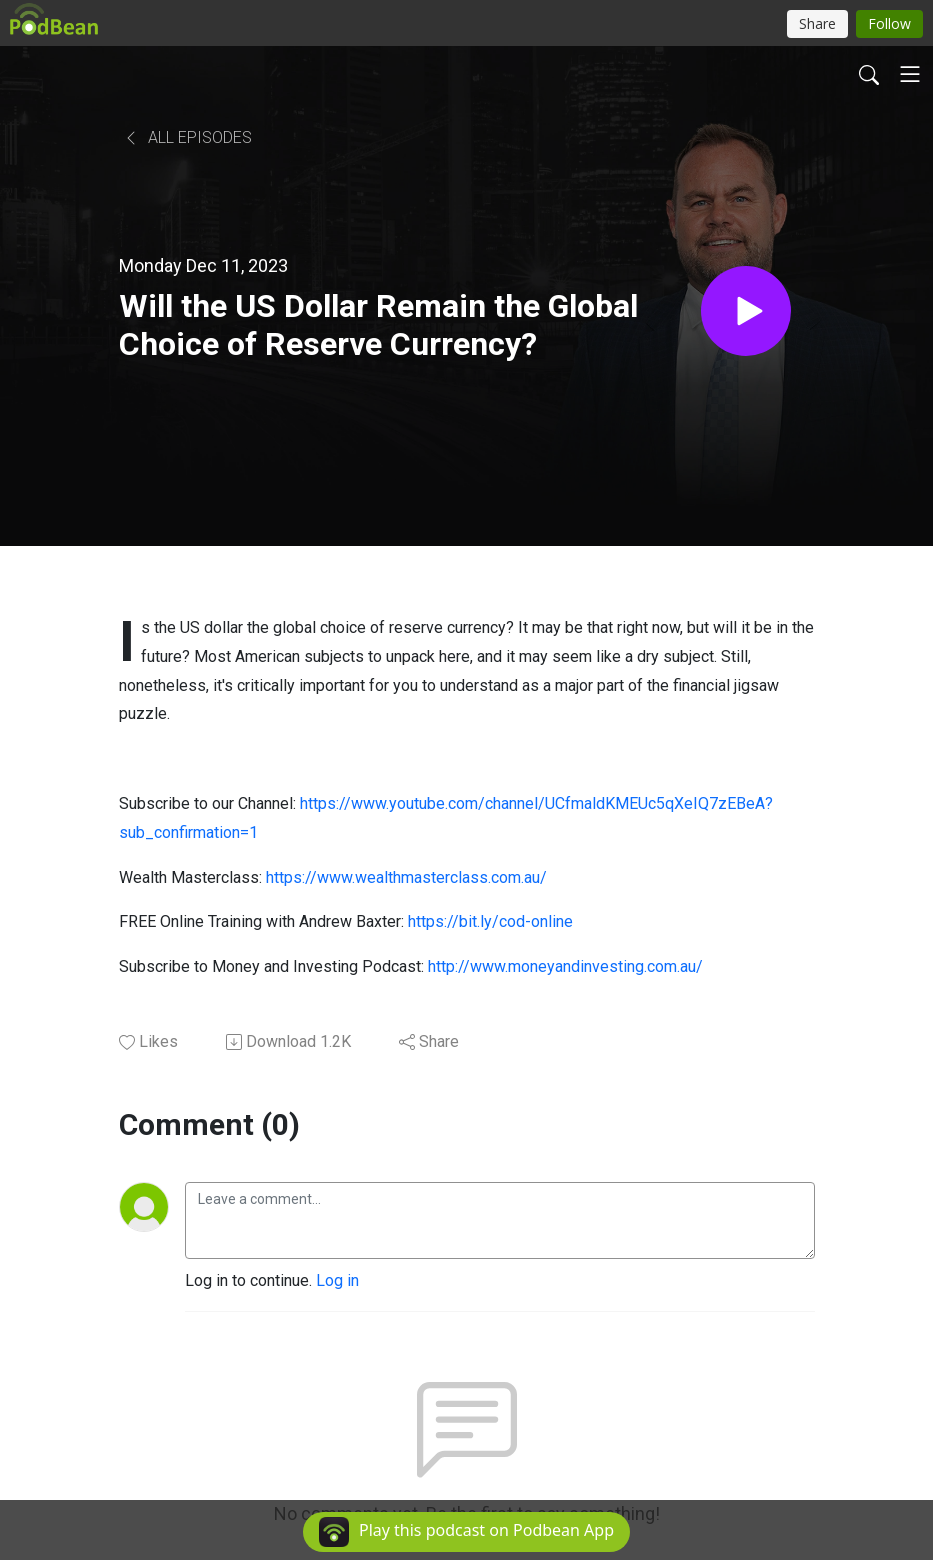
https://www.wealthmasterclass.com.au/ (406, 877)
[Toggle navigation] (910, 74)
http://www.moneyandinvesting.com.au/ (565, 966)
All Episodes (187, 137)
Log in (337, 1280)
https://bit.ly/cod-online (490, 921)
